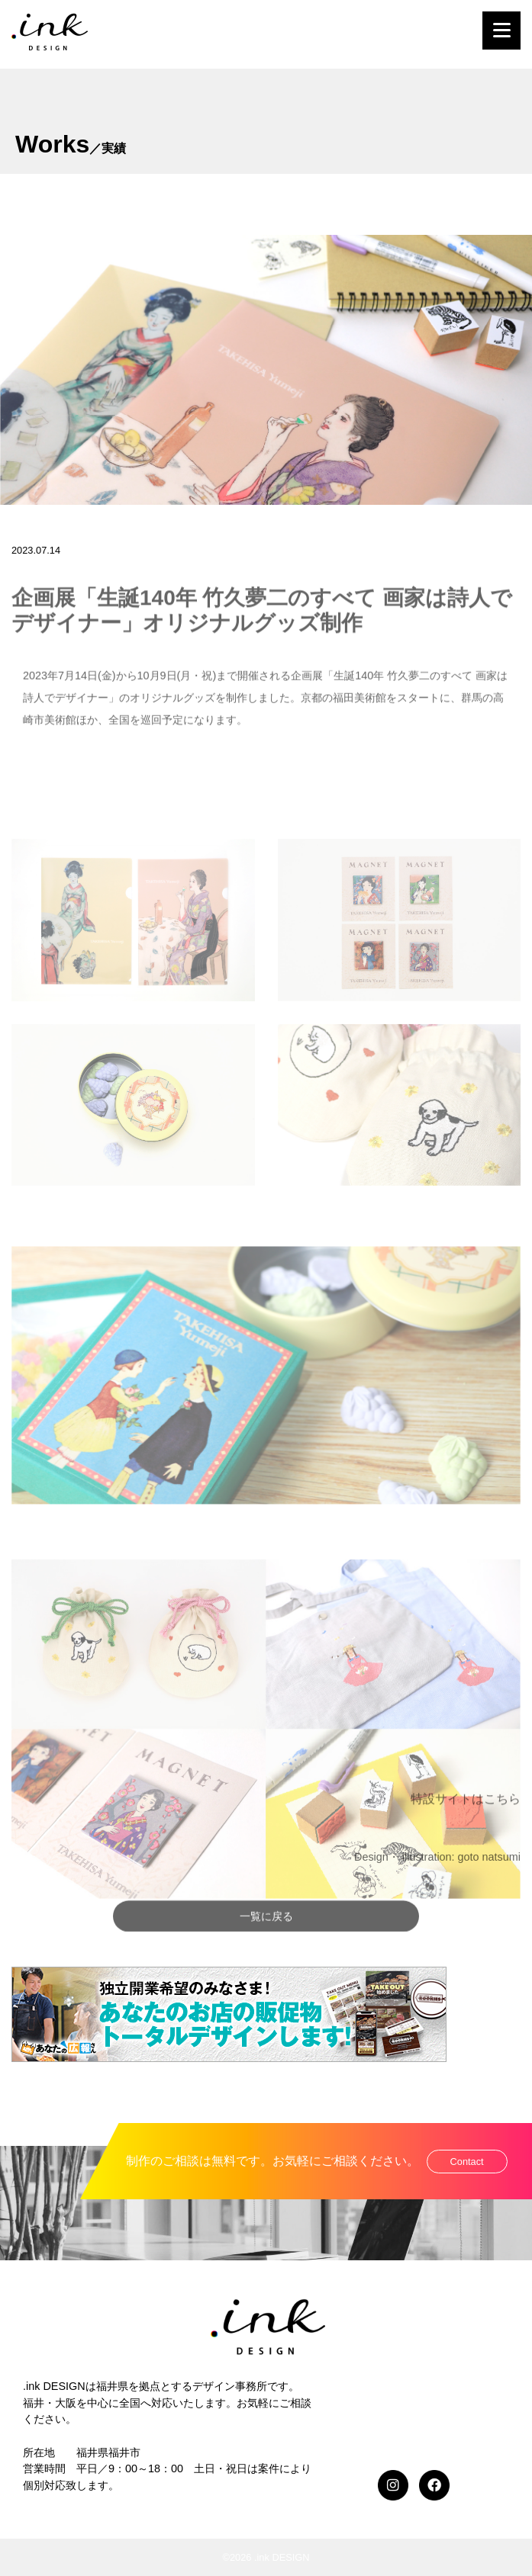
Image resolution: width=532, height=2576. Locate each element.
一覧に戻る (266, 1942)
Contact (467, 2161)
